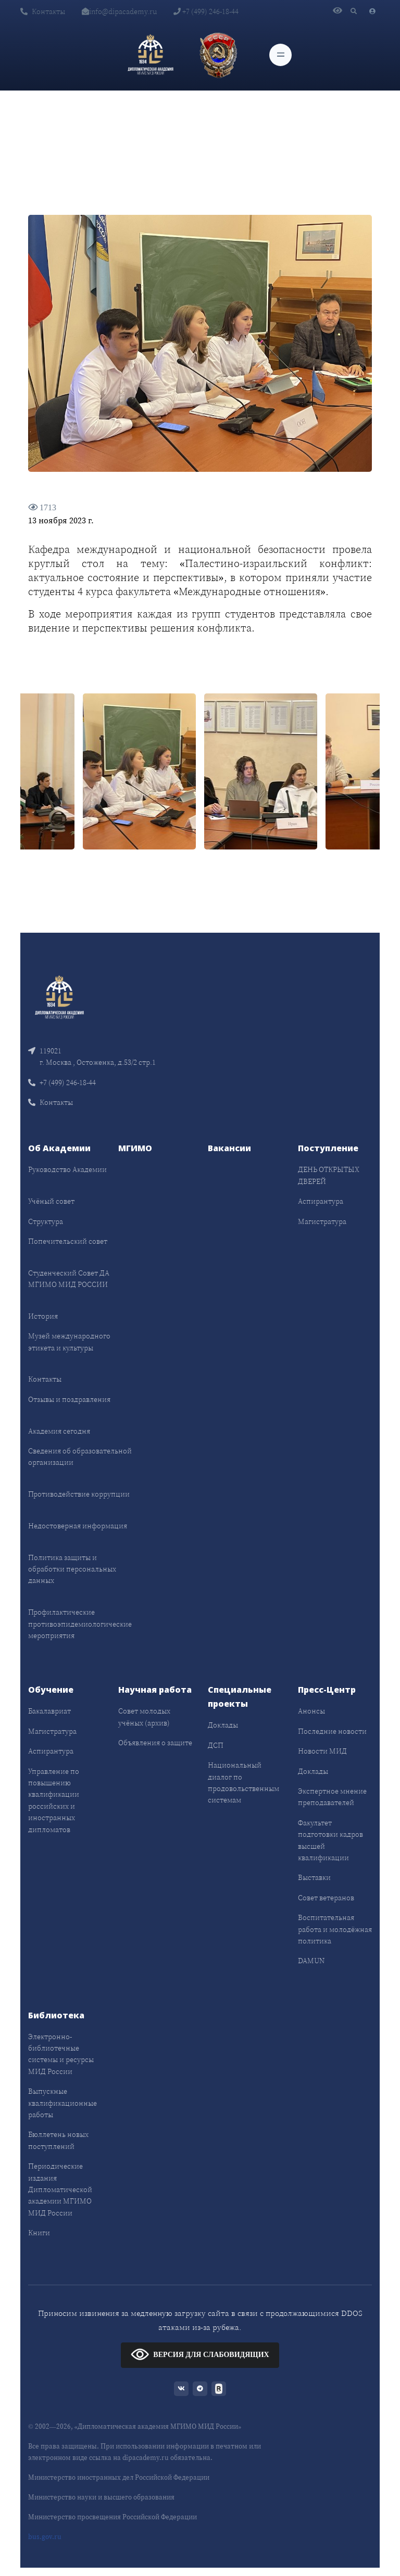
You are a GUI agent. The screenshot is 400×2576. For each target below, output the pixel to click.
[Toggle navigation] (280, 55)
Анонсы (311, 1711)
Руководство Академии (67, 1169)
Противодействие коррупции (79, 1494)
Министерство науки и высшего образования (101, 2497)
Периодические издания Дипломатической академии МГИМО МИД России (60, 2189)
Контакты (42, 11)
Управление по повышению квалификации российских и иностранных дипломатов (53, 1800)
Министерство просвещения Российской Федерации (112, 2517)
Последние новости (332, 1731)
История (43, 1316)
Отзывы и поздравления (69, 1399)
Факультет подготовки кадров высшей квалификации (330, 1840)
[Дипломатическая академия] (150, 54)
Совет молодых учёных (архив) (144, 1717)
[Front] (59, 995)
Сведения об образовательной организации (80, 1456)
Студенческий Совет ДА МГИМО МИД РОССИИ (68, 1279)
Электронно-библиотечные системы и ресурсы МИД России (61, 2054)
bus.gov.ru (44, 2536)
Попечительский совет (67, 1241)
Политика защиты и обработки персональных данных (72, 1569)
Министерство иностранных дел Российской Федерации (118, 2477)
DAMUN (311, 1960)
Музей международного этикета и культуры (69, 1342)
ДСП (215, 1745)
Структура (45, 1221)
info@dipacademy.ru (119, 11)
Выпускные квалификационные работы (62, 2103)
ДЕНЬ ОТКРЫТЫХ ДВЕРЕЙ (328, 1175)
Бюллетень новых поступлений (58, 2140)
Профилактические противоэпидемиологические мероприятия (80, 1624)
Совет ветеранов (326, 1897)
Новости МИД (322, 1751)
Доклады (223, 1725)
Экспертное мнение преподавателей (332, 1797)
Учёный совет (51, 1201)
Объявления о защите (155, 1742)
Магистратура (322, 1221)
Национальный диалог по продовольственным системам (243, 1782)
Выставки (314, 1877)
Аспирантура (320, 1201)
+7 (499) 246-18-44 (206, 11)
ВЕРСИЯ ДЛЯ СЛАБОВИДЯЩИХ (200, 2354)
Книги (39, 2232)
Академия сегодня (59, 1431)
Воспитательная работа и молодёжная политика (335, 1929)
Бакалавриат (49, 1711)
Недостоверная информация (77, 1526)
